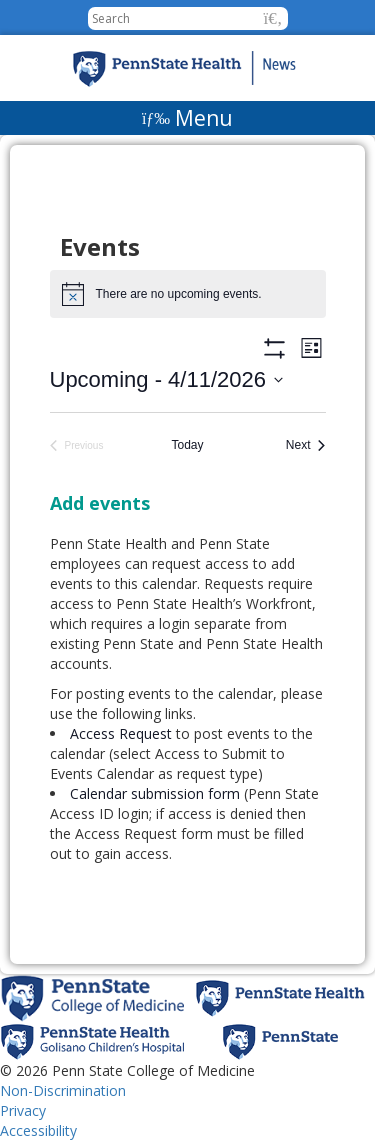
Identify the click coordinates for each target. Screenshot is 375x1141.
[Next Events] (306, 445)
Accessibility (38, 1130)
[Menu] (187, 118)
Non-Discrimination (63, 1090)
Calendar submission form (155, 793)
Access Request (123, 733)
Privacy (23, 1110)
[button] (273, 18)
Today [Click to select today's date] (187, 445)
